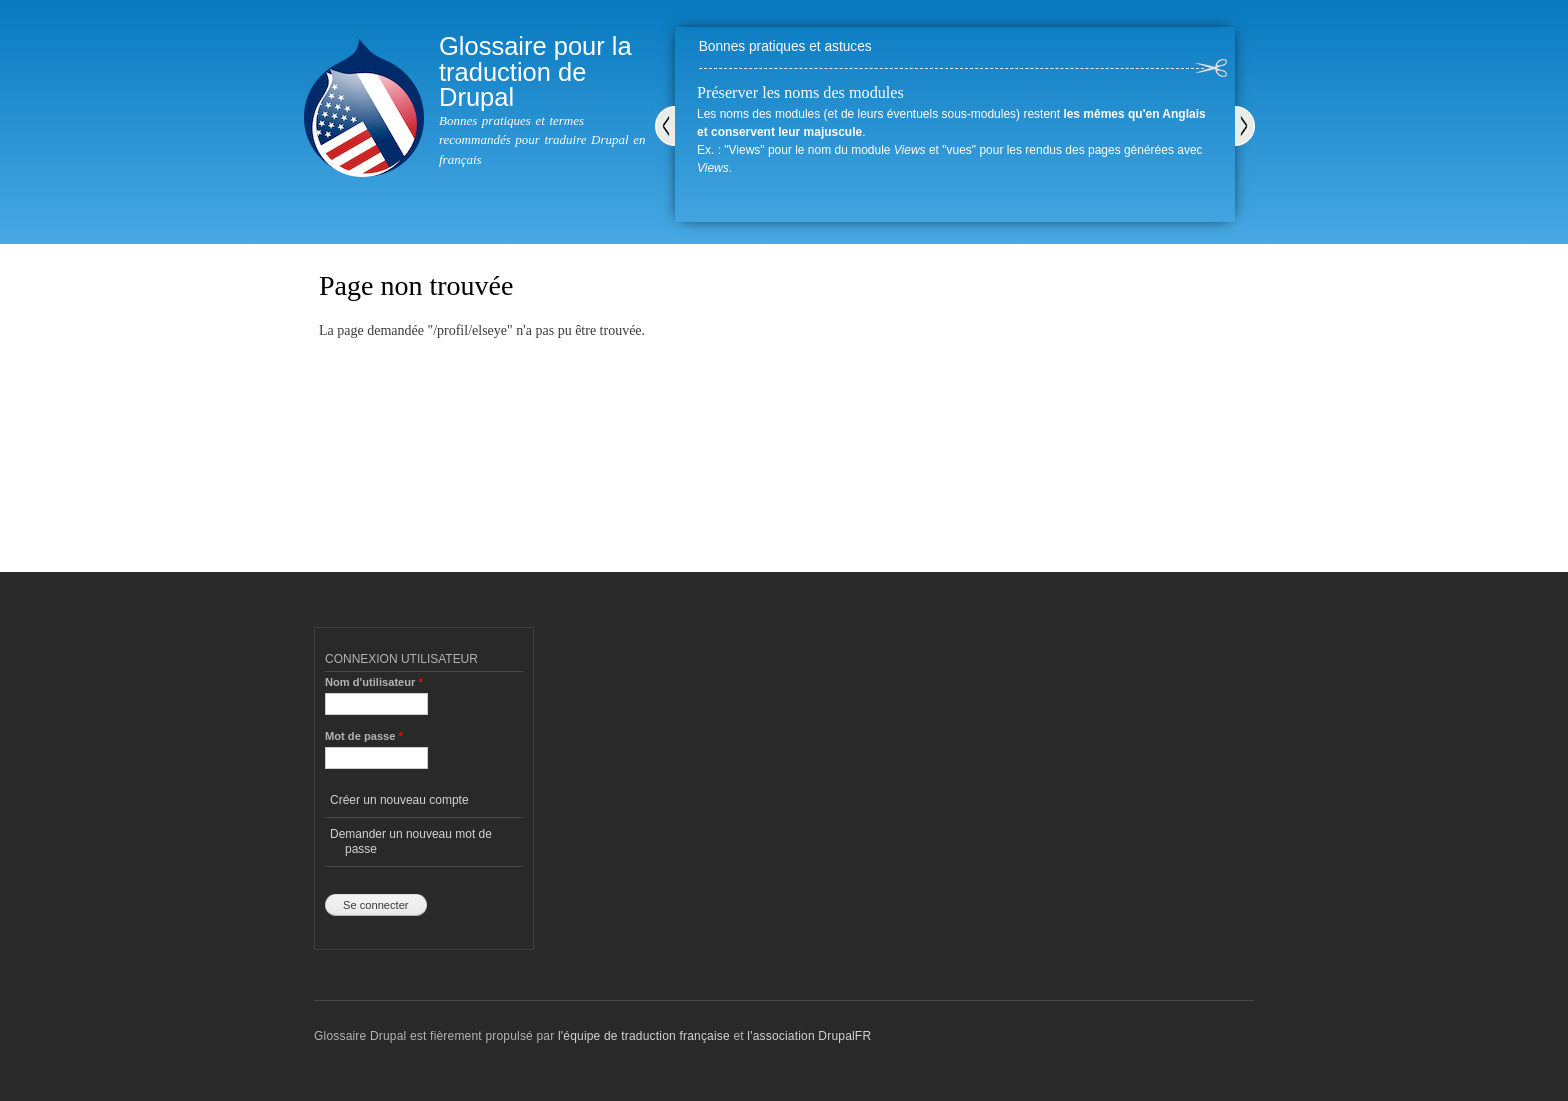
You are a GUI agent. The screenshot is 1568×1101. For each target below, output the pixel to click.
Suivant (1245, 126)
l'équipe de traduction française (644, 1036)
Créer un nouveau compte (399, 800)
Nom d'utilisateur (374, 682)
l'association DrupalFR (809, 1036)
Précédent (665, 126)
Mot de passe (364, 736)
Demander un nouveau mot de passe (411, 841)
